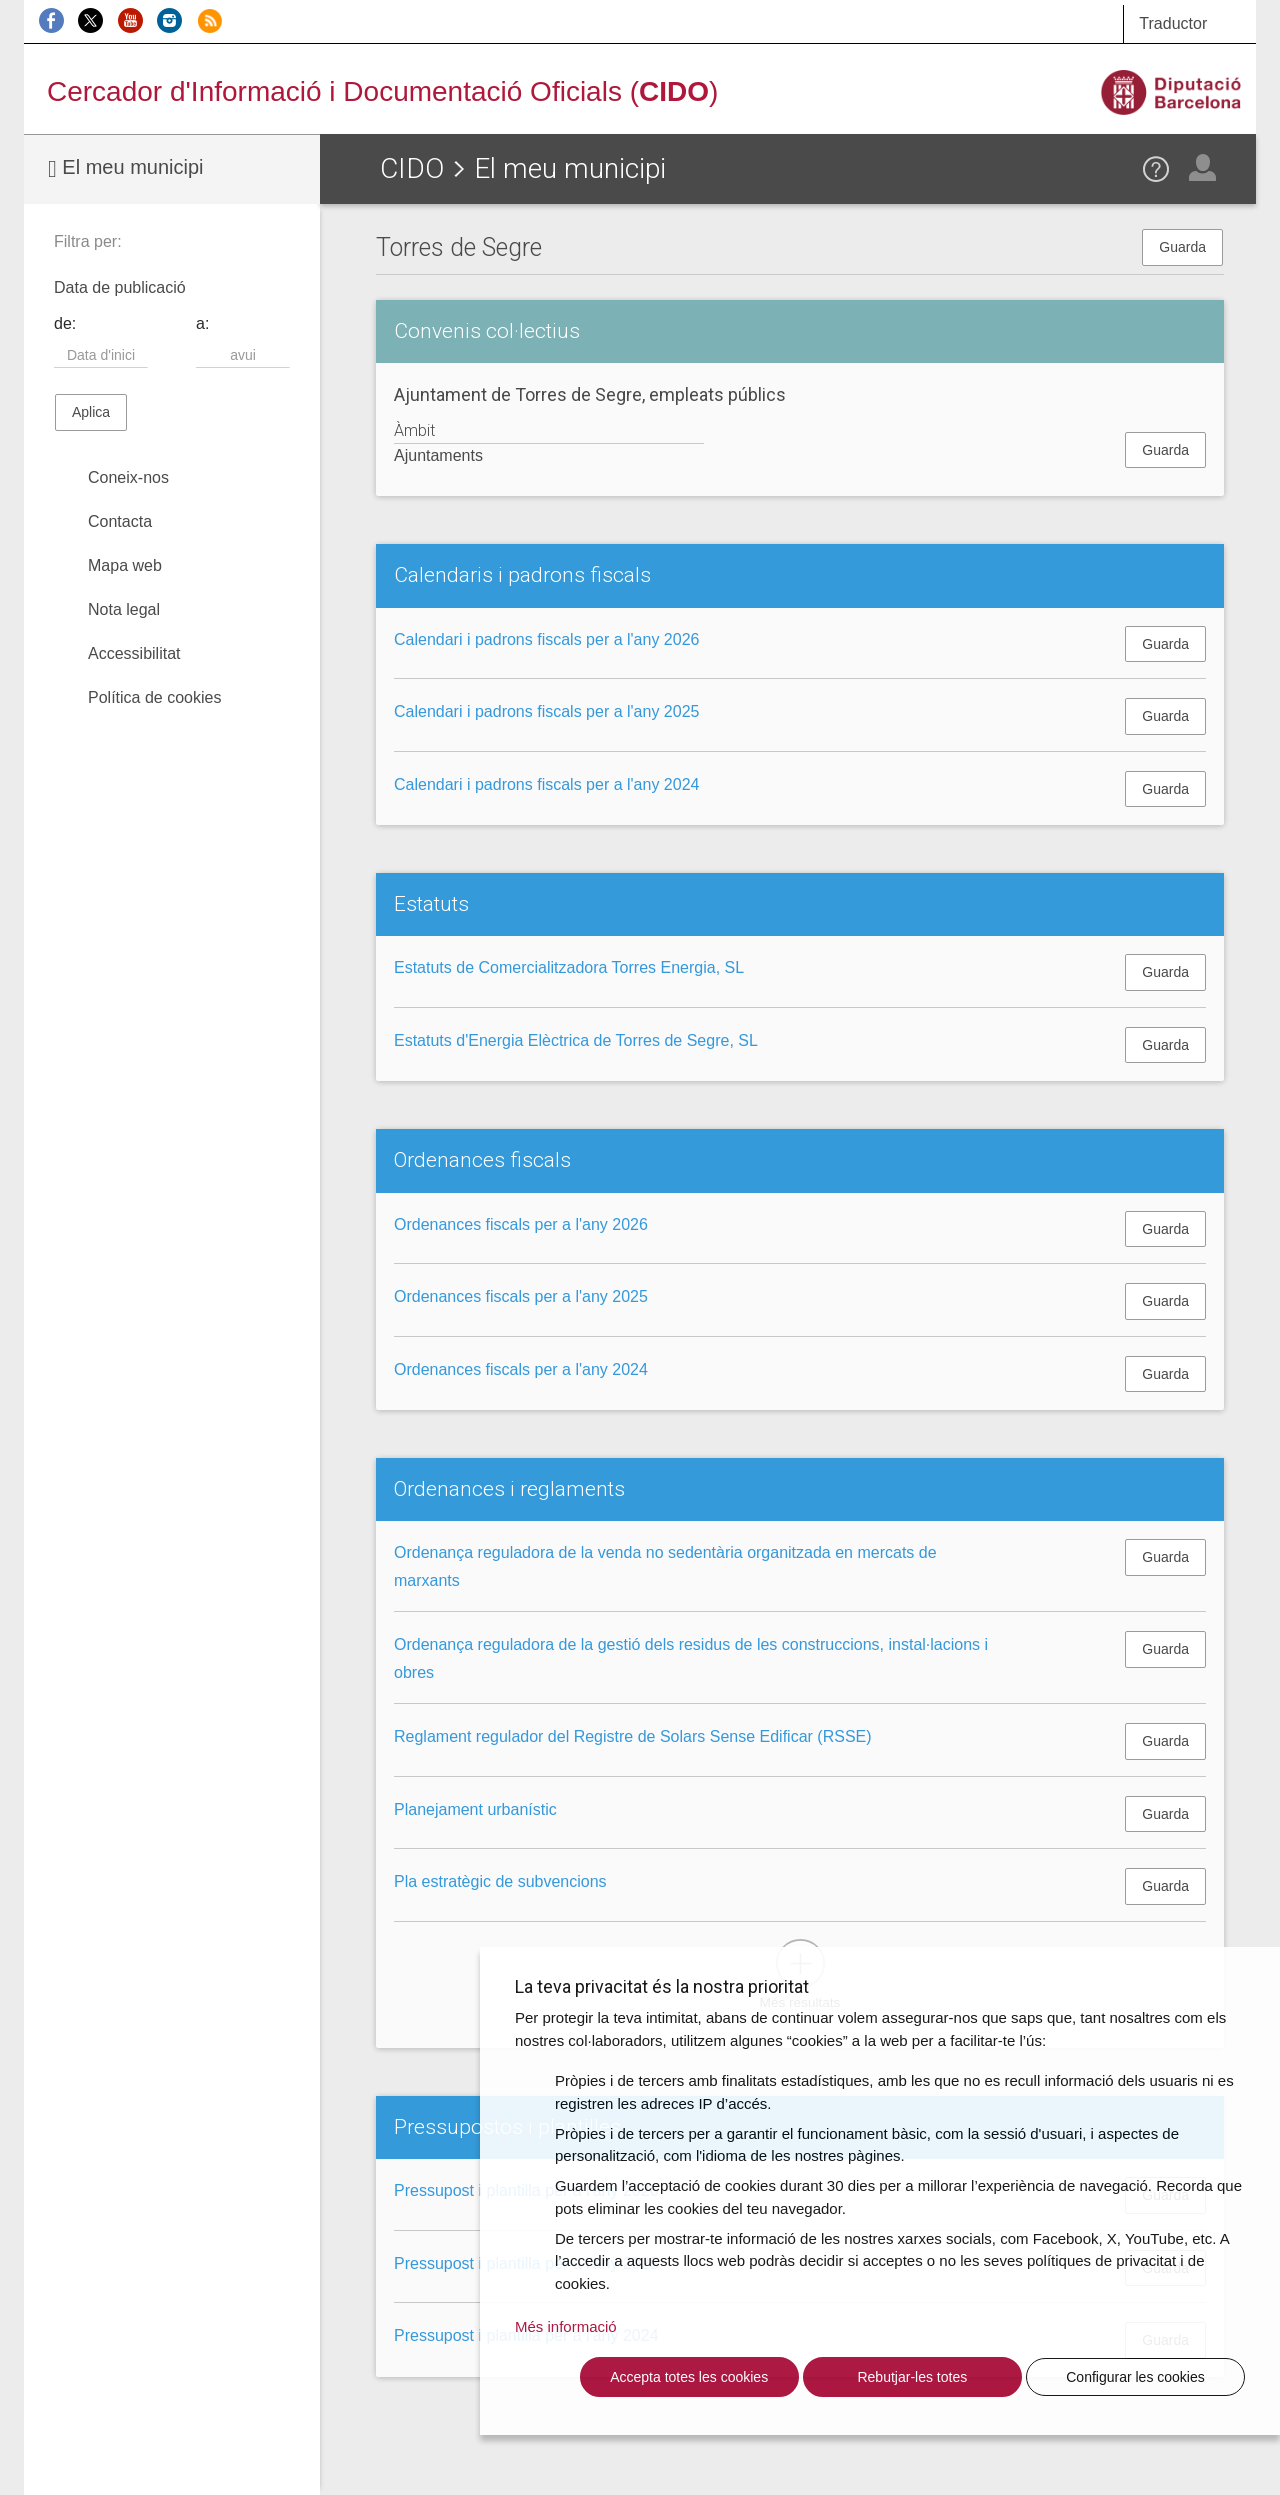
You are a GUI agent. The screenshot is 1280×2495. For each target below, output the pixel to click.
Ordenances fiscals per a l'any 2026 (521, 1224)
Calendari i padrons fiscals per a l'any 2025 (546, 711)
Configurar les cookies (1135, 2377)
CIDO (412, 168)
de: (65, 323)
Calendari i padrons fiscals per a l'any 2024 (546, 784)
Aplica (91, 412)
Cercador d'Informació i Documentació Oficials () (382, 91)
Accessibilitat (134, 653)
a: (202, 323)
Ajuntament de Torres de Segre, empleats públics (590, 394)
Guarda (1182, 247)
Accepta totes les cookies (689, 2377)
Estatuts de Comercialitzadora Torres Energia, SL (569, 967)
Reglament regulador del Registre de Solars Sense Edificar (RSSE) (633, 1736)
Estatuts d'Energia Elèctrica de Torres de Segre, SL (576, 1040)
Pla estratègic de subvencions (500, 1881)
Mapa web (125, 565)
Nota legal (124, 609)
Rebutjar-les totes (912, 2377)
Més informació (566, 2326)
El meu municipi (125, 168)
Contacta (120, 521)
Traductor (1173, 23)
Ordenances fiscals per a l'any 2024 (521, 1369)
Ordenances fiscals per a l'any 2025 (521, 1296)
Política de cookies (154, 697)
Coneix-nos (128, 477)
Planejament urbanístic (475, 1809)
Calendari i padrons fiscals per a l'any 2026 (546, 639)
